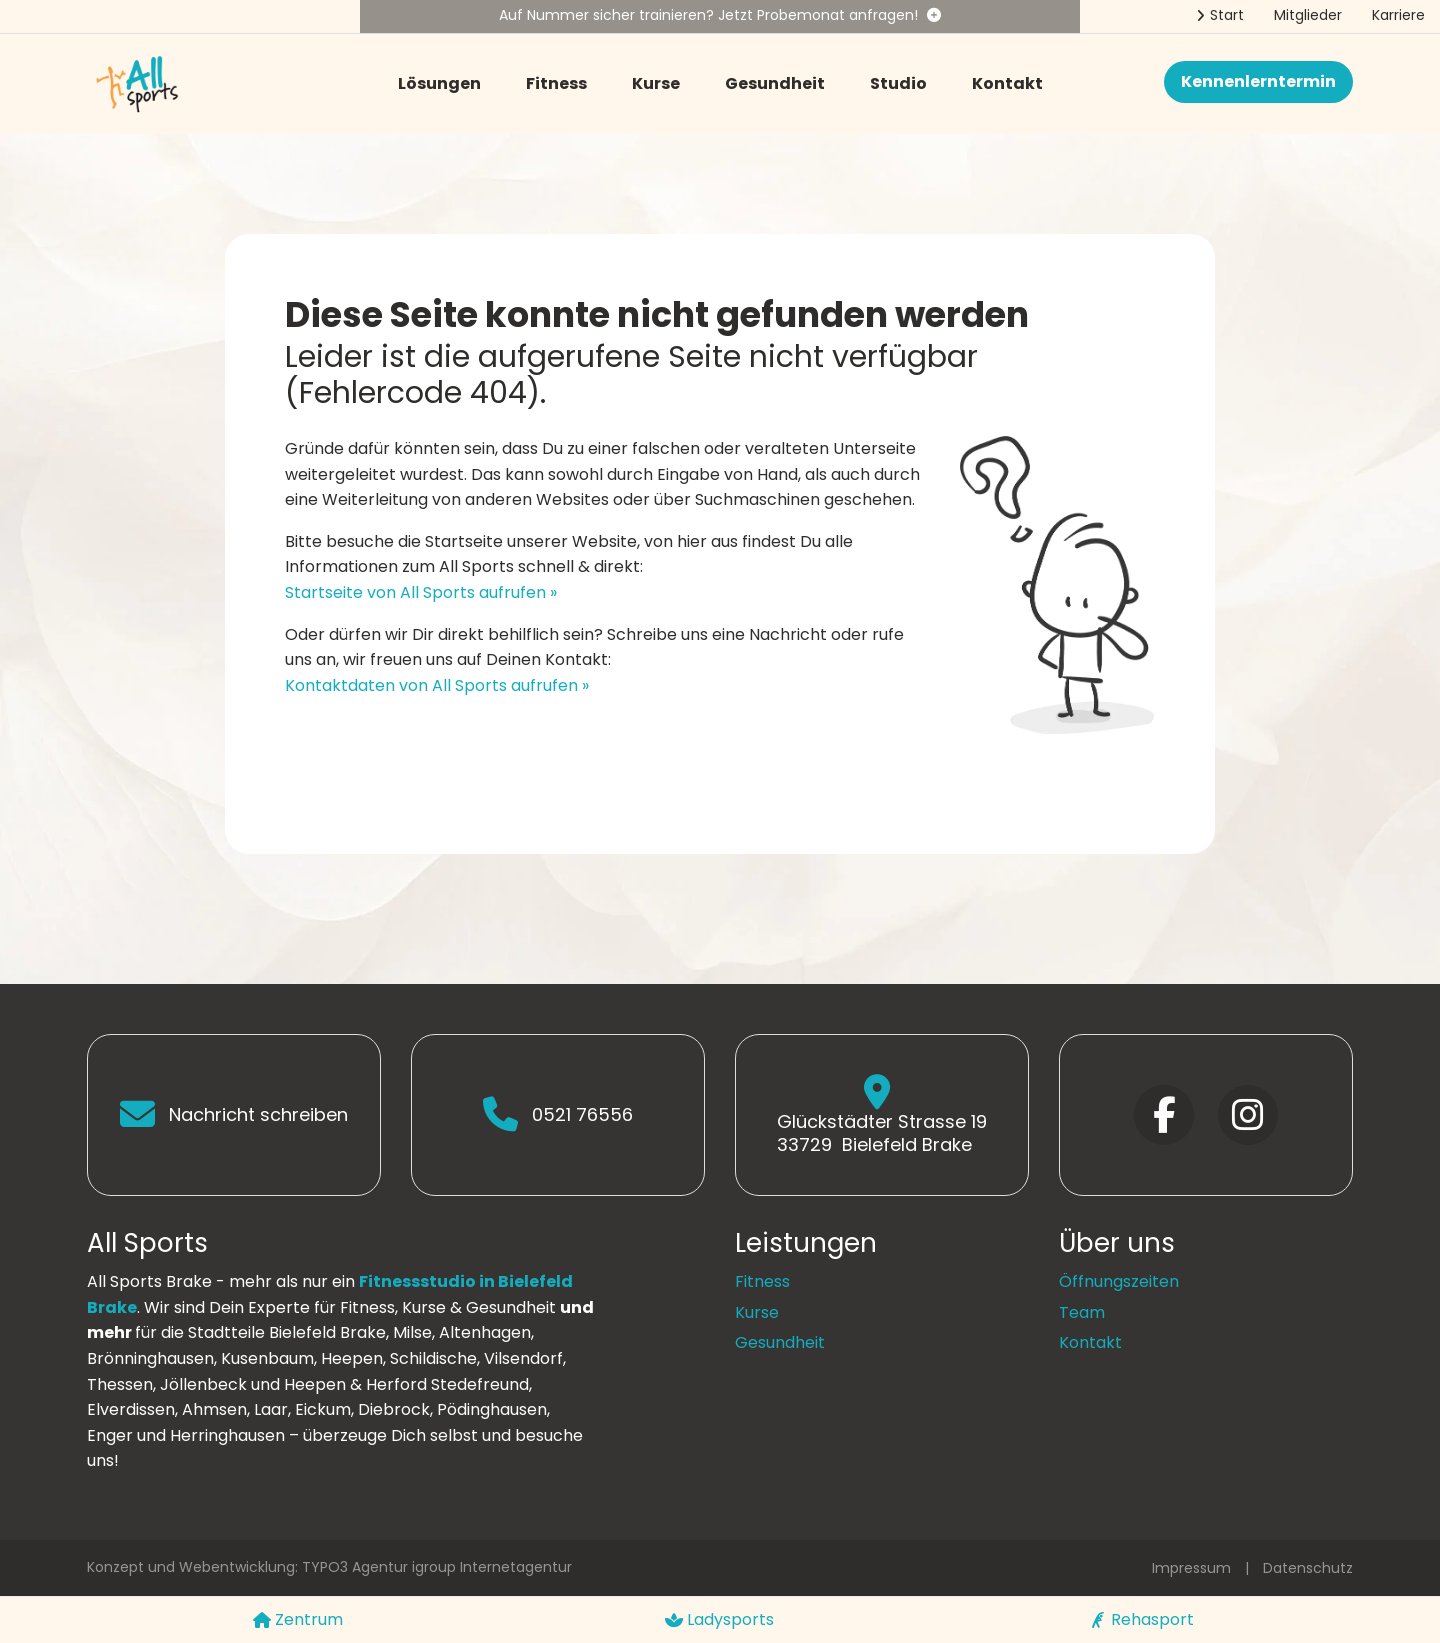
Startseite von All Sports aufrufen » (421, 592)
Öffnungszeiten (1119, 1281)
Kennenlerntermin (1258, 81)
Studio (898, 83)
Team (1082, 1312)
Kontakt (1007, 83)
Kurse (656, 83)
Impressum (1191, 1568)
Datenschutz (1308, 1568)
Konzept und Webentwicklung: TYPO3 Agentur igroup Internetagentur (329, 1567)
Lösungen (439, 83)
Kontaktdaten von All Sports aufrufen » (437, 685)
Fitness (556, 83)
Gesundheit (775, 83)
